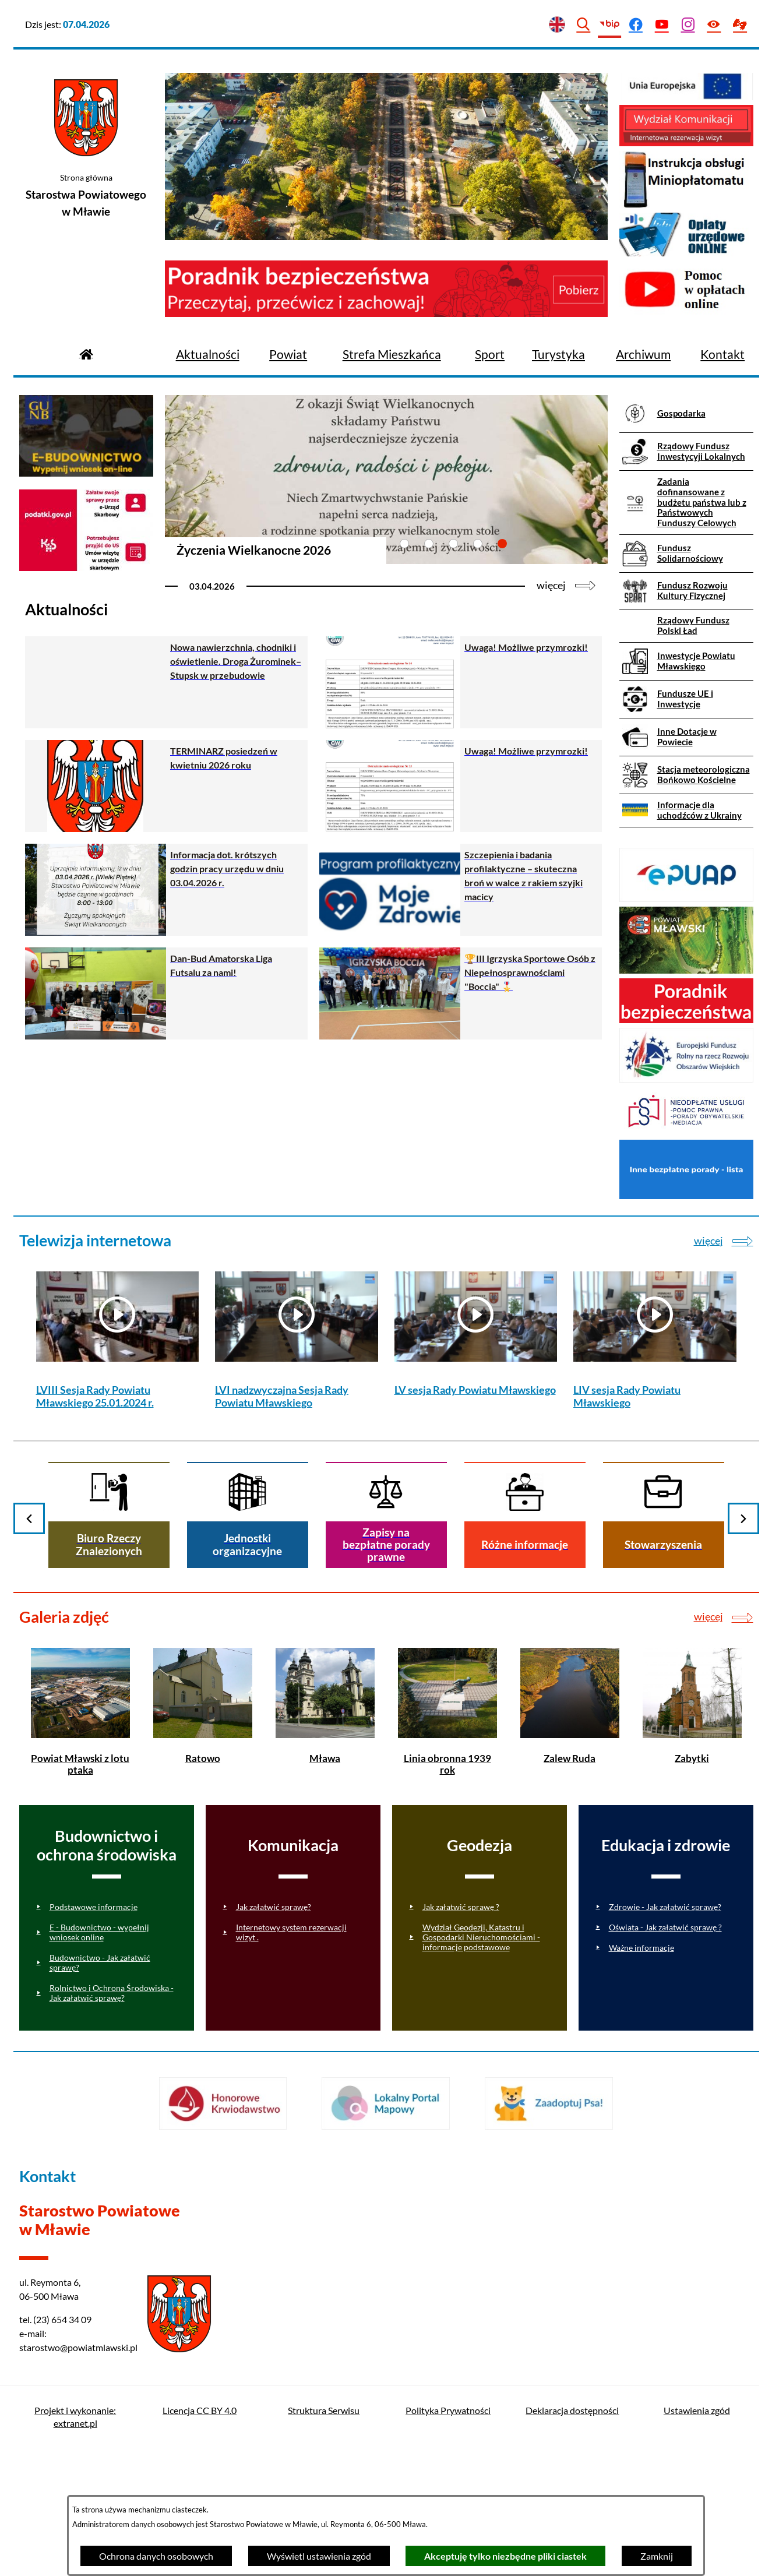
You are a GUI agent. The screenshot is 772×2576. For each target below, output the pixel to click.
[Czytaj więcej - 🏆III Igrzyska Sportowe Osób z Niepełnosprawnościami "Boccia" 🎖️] (460, 993)
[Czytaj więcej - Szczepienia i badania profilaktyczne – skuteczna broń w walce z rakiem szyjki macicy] (460, 890)
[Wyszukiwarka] (583, 25)
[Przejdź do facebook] (636, 25)
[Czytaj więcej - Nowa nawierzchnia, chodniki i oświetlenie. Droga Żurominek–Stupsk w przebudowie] (166, 682)
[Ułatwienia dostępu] (714, 25)
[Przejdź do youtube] (661, 25)
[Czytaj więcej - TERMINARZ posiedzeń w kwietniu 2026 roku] (166, 786)
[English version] (557, 25)
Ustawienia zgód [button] (697, 2410)
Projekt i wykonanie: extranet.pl (75, 2417)
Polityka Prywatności (448, 2410)
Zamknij (656, 2555)
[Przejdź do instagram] (688, 25)
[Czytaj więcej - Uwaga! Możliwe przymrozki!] (460, 682)
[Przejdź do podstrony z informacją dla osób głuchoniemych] (740, 25)
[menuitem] (207, 354)
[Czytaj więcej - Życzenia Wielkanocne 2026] (386, 497)
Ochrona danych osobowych (156, 2555)
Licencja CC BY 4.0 (200, 2410)
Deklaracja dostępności (572, 2410)
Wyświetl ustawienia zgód (319, 2555)
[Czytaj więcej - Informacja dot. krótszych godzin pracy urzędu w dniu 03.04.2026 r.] (166, 890)
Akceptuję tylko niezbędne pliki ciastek (505, 2555)
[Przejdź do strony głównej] (86, 353)
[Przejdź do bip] (610, 25)
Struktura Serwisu (323, 2410)
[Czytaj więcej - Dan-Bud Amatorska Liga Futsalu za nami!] (166, 993)
